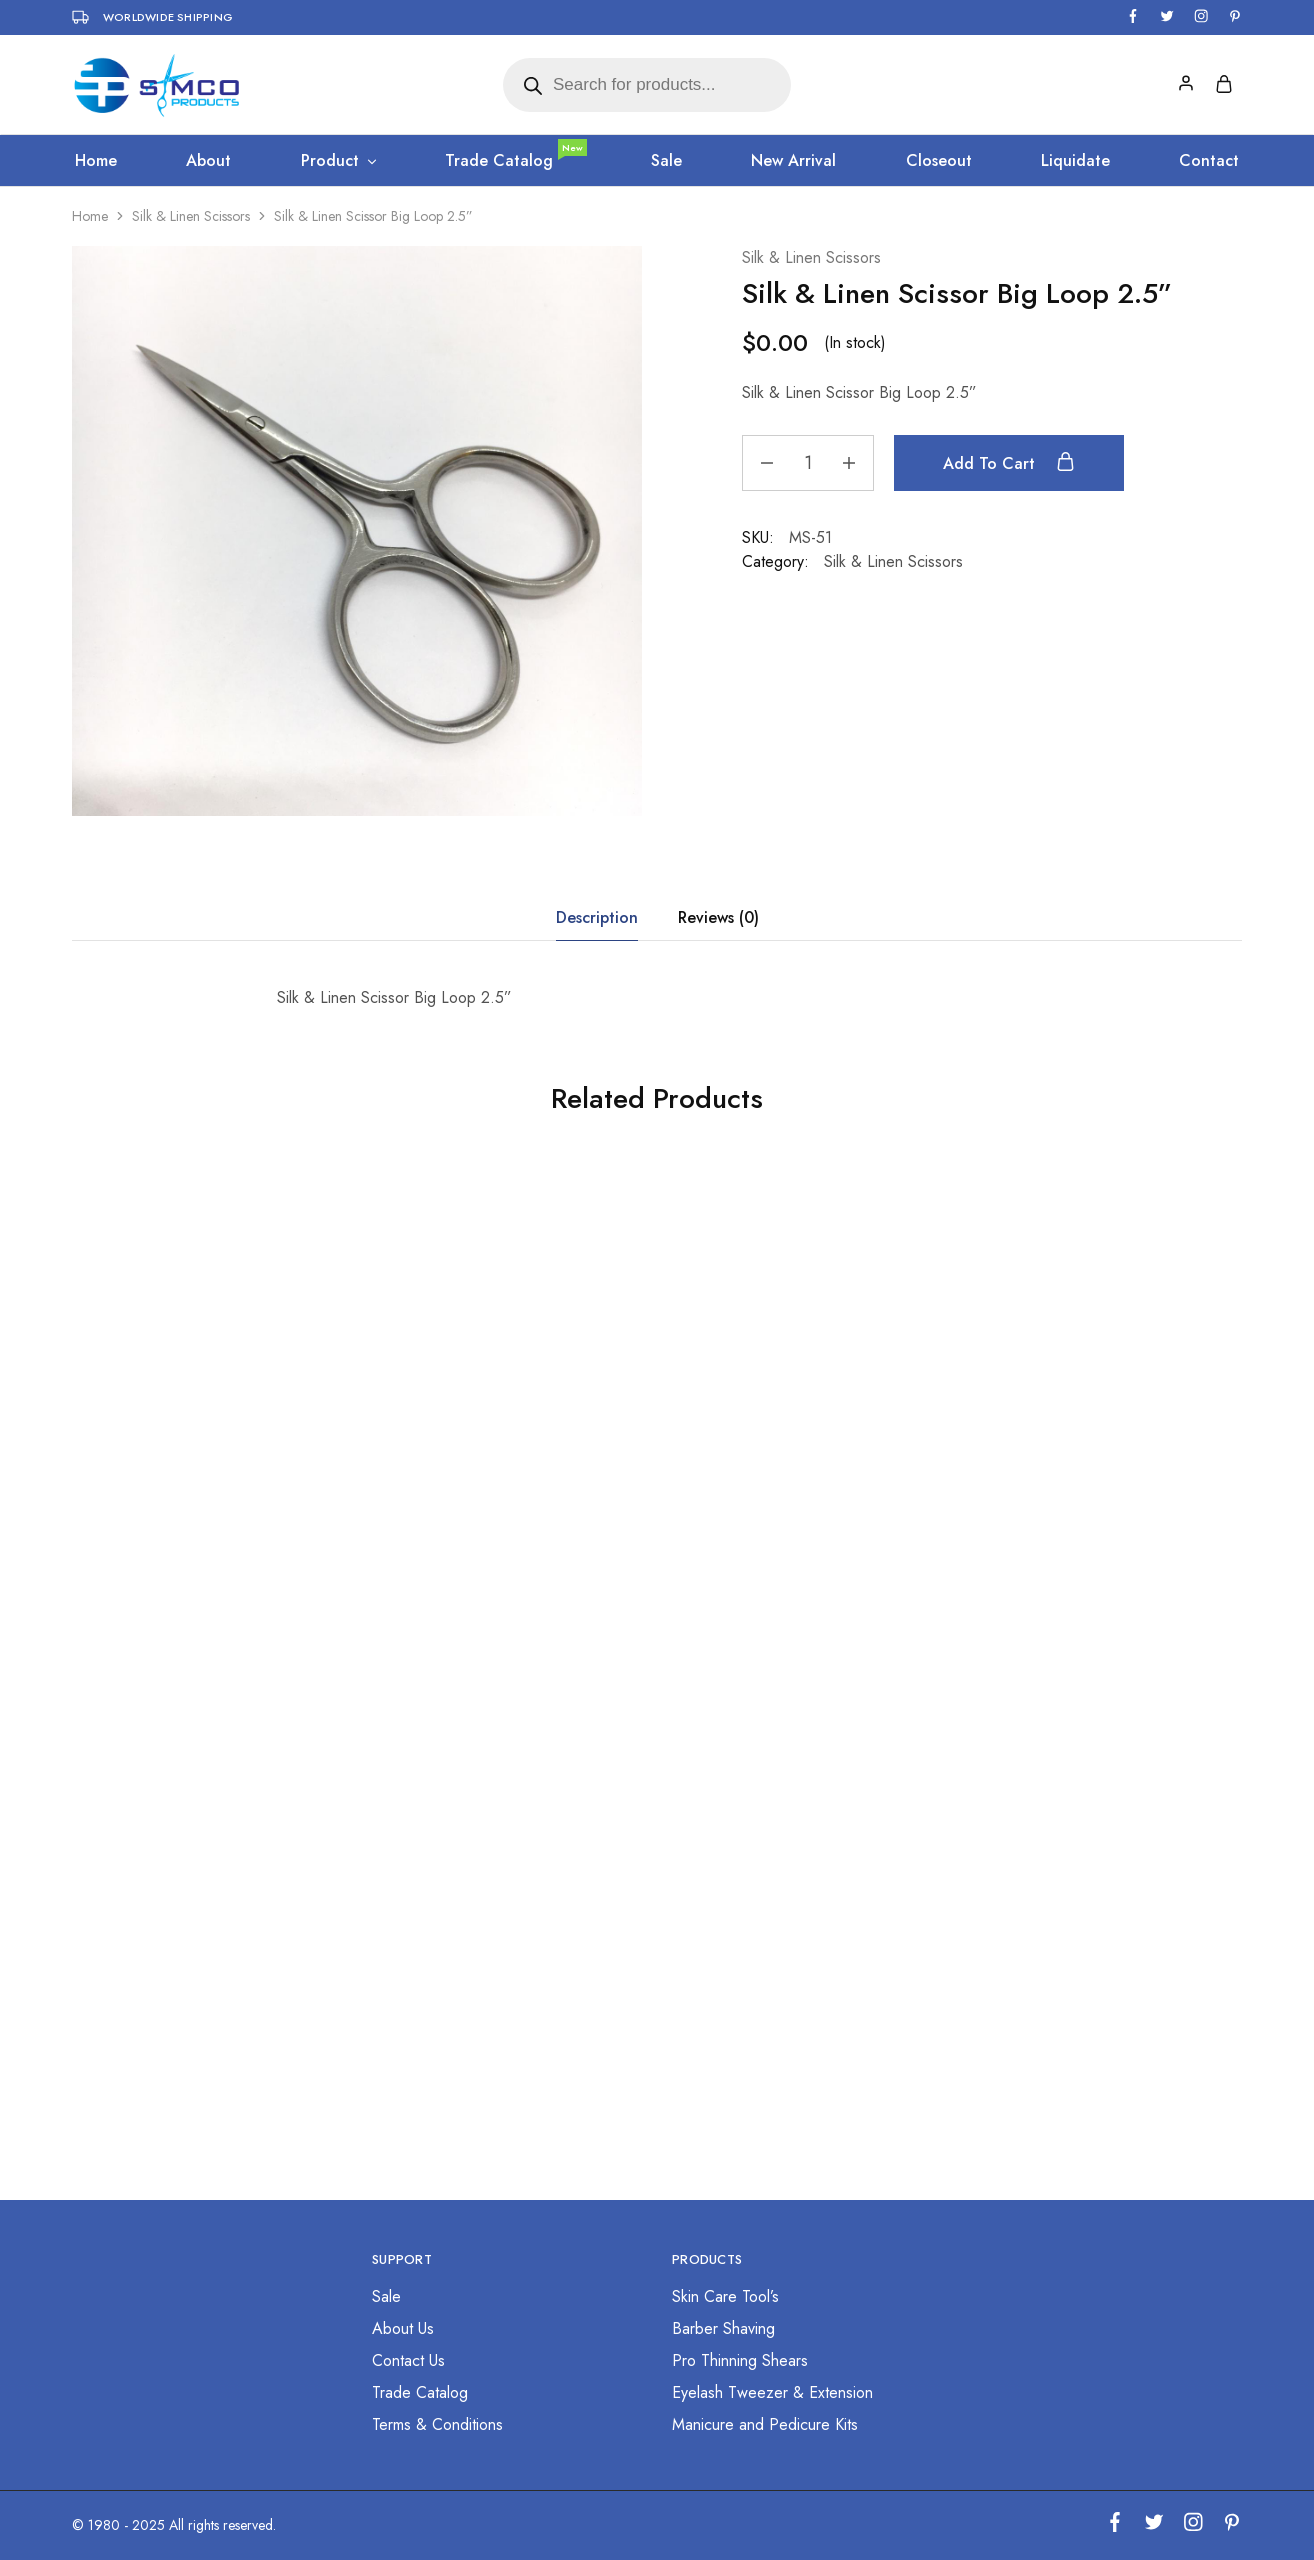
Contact (1209, 161)
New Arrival (793, 161)
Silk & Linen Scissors (191, 216)
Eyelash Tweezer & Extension (772, 2392)
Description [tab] (597, 917)
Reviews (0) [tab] (718, 917)
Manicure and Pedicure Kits (765, 2424)
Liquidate (1075, 161)
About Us (403, 2328)
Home (96, 161)
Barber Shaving (723, 2328)
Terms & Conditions (437, 2424)
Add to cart (1009, 463)
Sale (666, 161)
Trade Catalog (515, 161)
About (208, 161)
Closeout (939, 161)
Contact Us (408, 2360)
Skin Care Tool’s (725, 2296)
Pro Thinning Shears (740, 2360)
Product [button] (340, 161)
